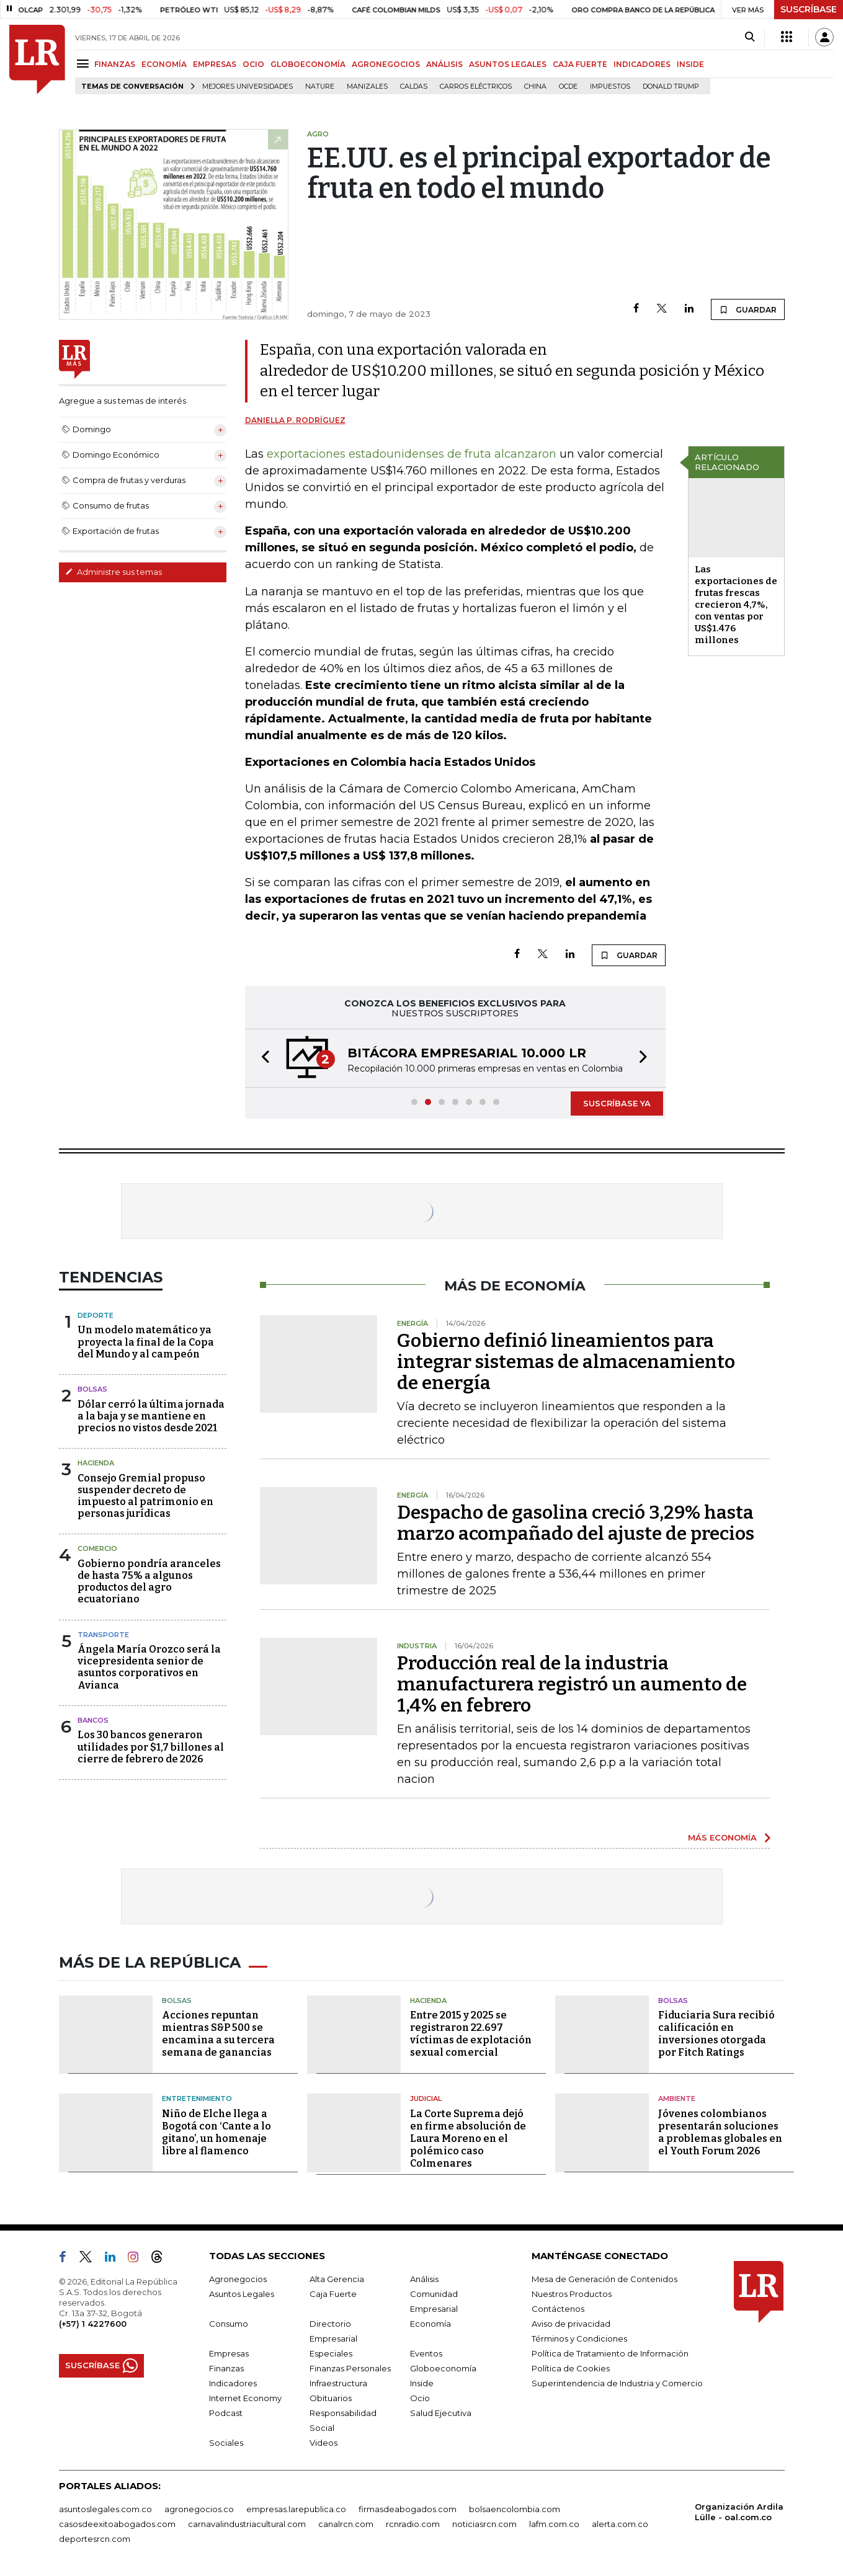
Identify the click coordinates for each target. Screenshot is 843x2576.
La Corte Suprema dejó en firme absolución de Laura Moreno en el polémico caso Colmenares (468, 2138)
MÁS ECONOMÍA (722, 1837)
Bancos (93, 1720)
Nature (319, 86)
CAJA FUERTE (580, 64)
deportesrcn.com (94, 2539)
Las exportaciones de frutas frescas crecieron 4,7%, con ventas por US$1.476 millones (736, 605)
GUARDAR (748, 309)
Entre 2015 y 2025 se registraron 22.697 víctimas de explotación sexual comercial (471, 2033)
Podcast (226, 2413)
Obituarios (331, 2398)
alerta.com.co (620, 2524)
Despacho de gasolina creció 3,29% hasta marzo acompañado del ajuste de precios (575, 1523)
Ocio (420, 2398)
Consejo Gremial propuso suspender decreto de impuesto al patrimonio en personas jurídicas (145, 1496)
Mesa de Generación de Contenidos (604, 2279)
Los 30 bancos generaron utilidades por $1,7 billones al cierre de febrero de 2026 (151, 1746)
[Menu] (84, 63)
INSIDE (690, 64)
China (535, 86)
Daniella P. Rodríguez (295, 420)
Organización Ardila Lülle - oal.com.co (739, 2512)
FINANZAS (114, 64)
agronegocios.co (199, 2509)
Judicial (426, 2098)
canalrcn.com (345, 2524)
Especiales (331, 2353)
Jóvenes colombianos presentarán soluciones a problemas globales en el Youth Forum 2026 (720, 2132)
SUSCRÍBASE (808, 9)
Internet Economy (245, 2398)
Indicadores (233, 2383)
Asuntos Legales (241, 2294)
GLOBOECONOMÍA (308, 64)
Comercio (97, 1548)
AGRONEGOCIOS (386, 64)
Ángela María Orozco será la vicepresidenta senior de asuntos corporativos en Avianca (149, 1667)
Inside (422, 2383)
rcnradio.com (413, 2524)
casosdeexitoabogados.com (117, 2524)
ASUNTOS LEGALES (507, 64)
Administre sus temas (113, 572)
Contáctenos (558, 2309)
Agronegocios (238, 2279)
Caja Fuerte (333, 2294)
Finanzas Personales (350, 2368)
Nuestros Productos (572, 2294)
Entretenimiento (197, 2098)
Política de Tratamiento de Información (610, 2353)
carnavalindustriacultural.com (247, 2524)
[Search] (749, 37)
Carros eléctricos (476, 86)
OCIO (253, 64)
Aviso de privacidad (571, 2324)
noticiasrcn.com (484, 2524)
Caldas (413, 86)
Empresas (229, 2353)
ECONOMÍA (164, 64)
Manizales (367, 86)
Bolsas (92, 1389)
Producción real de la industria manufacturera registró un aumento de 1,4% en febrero (572, 1684)
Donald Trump (671, 86)
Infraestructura (338, 2383)
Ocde (568, 86)
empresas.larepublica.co (296, 2509)
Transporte (103, 1634)
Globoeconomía (443, 2368)
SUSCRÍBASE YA (617, 1103)
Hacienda (96, 1463)
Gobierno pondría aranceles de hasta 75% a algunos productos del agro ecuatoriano (149, 1582)
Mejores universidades (247, 86)
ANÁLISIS (444, 64)
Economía (430, 2324)
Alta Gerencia (337, 2279)
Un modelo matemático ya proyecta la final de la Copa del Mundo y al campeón (146, 1341)
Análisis (424, 2279)
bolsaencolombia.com (514, 2509)
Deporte (96, 1315)
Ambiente (676, 2098)
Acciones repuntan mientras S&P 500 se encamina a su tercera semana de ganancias (218, 2033)
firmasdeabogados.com (408, 2509)
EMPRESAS (214, 64)
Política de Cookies (571, 2368)
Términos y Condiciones (579, 2338)
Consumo (228, 2324)
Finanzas (226, 2368)
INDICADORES (642, 64)
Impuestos (610, 86)
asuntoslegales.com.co (105, 2509)
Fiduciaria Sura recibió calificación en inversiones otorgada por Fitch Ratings (716, 2033)
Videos (323, 2443)
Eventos (426, 2353)
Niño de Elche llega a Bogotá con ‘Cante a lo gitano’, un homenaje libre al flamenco (216, 2132)
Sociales (226, 2443)
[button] (262, 1058)
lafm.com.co (554, 2524)
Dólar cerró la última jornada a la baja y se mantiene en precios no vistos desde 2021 (151, 1416)
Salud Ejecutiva (440, 2413)
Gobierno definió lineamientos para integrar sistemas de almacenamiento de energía (566, 1362)
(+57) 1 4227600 (93, 2324)
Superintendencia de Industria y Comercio (617, 2383)
